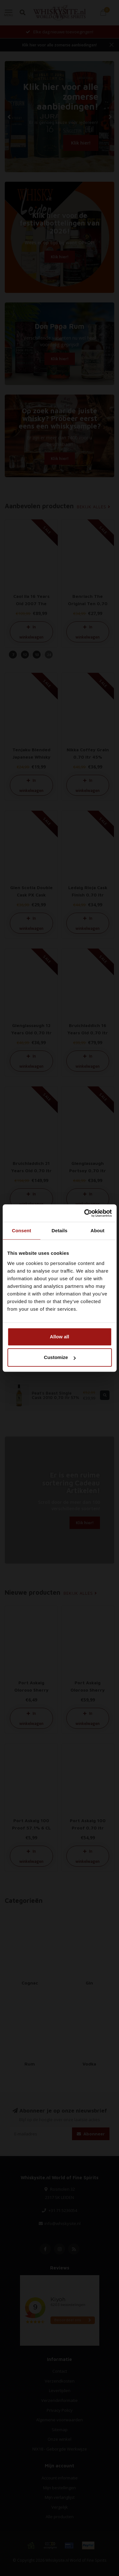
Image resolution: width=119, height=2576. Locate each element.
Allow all (59, 1336)
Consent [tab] (21, 1230)
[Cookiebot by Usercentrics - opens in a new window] (85, 1213)
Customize (60, 1357)
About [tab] (97, 1230)
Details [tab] (60, 1230)
